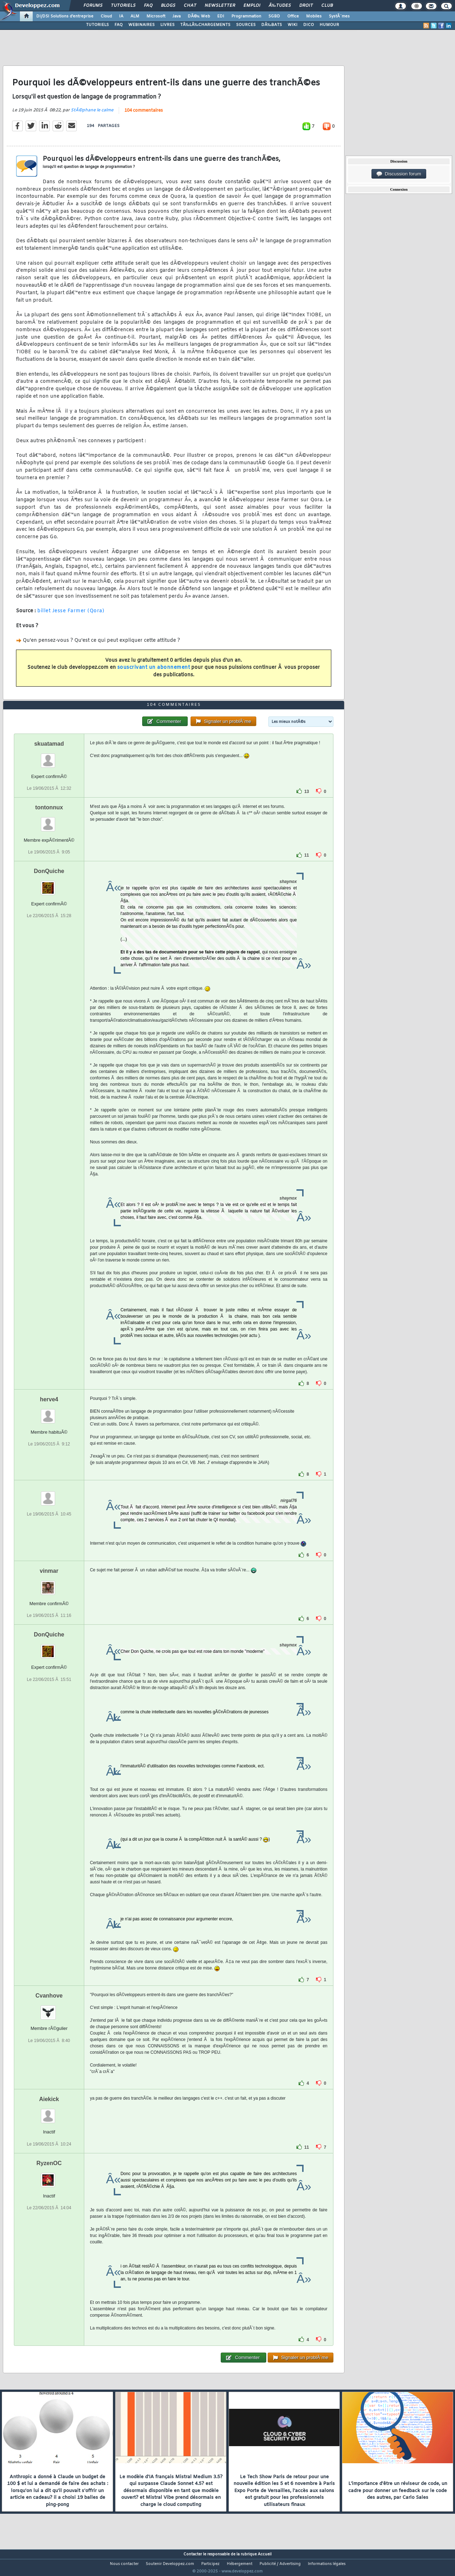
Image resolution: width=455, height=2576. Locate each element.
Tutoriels (123, 6)
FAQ (148, 6)
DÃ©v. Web (199, 16)
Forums (93, 6)
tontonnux (49, 821)
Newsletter (220, 6)
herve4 (49, 1413)
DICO (308, 24)
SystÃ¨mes (339, 16)
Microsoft (155, 16)
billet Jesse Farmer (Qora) (70, 615)
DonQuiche (49, 885)
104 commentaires (143, 115)
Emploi (252, 6)
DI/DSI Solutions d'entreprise (64, 16)
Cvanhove (49, 2009)
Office (293, 16)
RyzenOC (48, 2176)
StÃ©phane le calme (92, 114)
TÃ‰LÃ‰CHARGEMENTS (205, 24)
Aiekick (49, 2113)
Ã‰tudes (279, 6)
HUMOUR (329, 24)
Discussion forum (398, 174)
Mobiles (314, 16)
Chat (190, 6)
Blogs (168, 6)
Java (176, 16)
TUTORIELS (97, 24)
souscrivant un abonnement (153, 672)
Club (327, 6)
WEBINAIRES (141, 24)
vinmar (49, 1584)
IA (121, 16)
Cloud (106, 16)
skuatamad (49, 757)
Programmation (246, 16)
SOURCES (246, 24)
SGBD (274, 16)
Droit (306, 6)
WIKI (293, 24)
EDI (220, 16)
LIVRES (167, 24)
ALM (134, 16)
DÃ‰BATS (271, 24)
